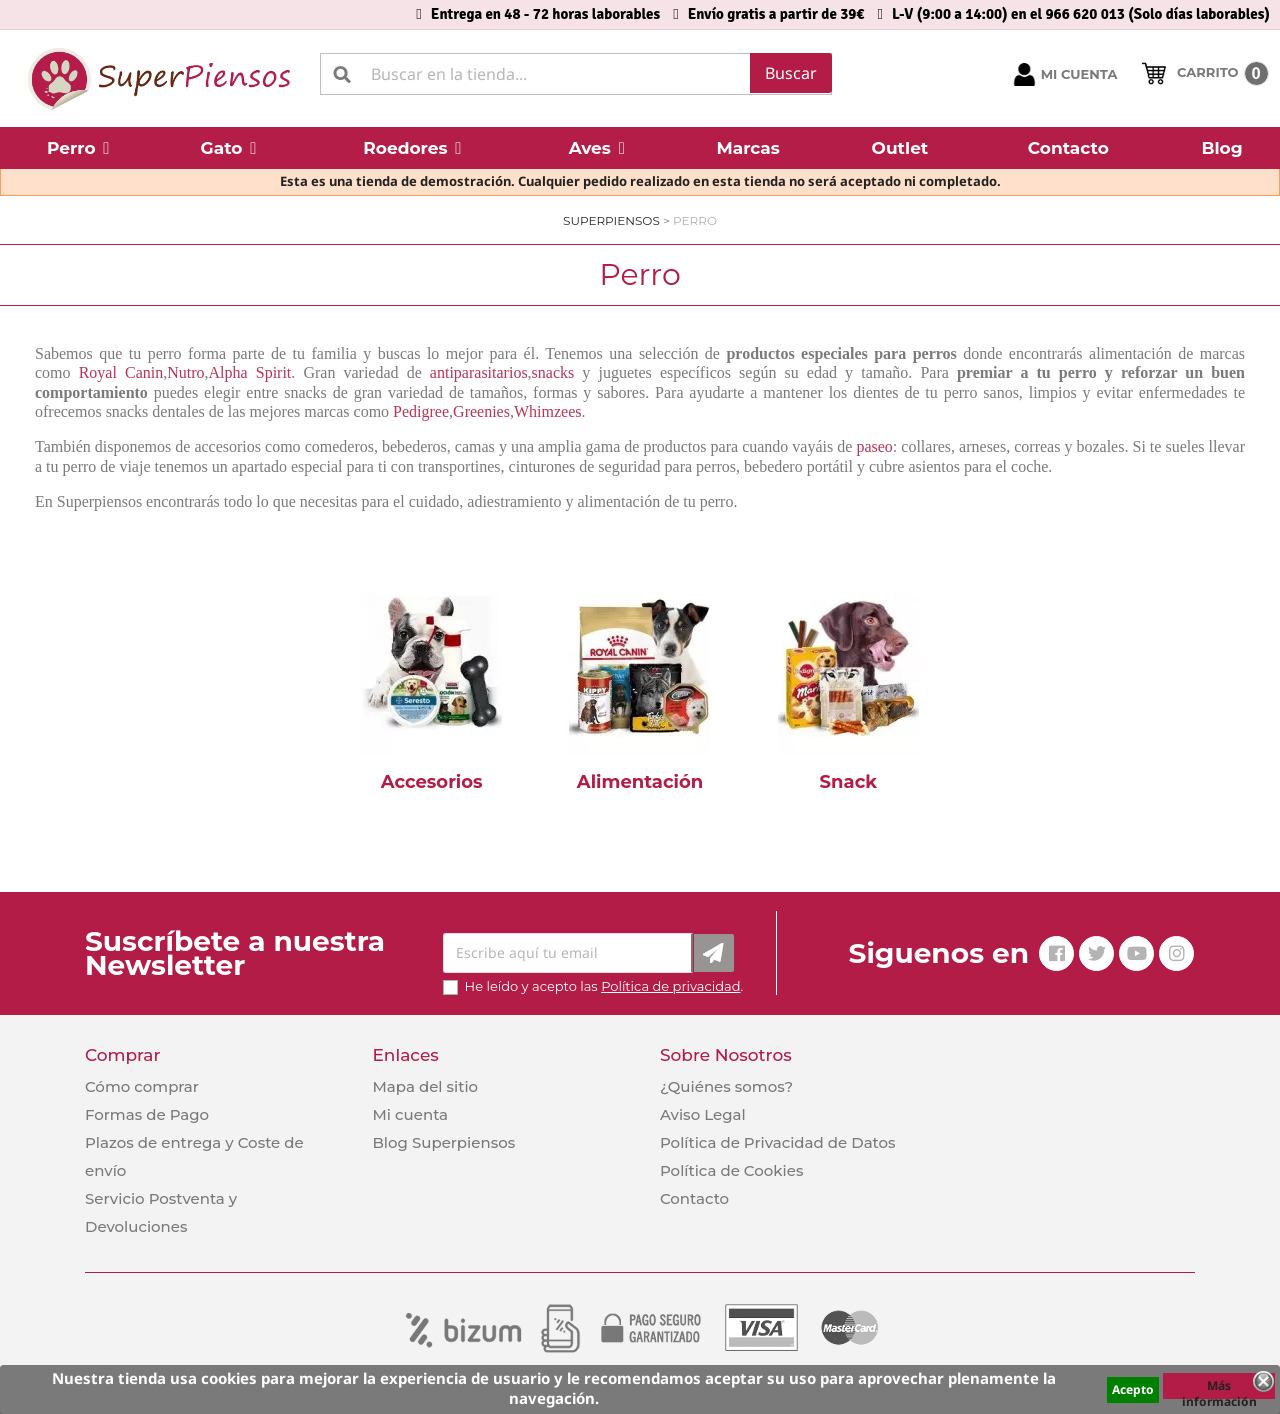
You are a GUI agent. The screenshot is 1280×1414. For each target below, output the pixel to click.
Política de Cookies (731, 1170)
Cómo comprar (142, 1086)
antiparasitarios (479, 372)
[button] (78, 148)
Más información (1219, 1388)
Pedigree (421, 411)
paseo (874, 446)
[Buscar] (576, 74)
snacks (553, 372)
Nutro (185, 372)
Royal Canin (121, 372)
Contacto (694, 1198)
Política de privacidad (670, 986)
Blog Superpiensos (443, 1142)
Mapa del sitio (425, 1086)
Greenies (481, 411)
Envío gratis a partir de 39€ (776, 14)
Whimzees (548, 411)
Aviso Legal (703, 1114)
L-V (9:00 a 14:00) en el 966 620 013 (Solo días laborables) (1081, 14)
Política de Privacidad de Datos (778, 1142)
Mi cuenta (410, 1114)
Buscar (791, 73)
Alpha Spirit (250, 372)
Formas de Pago (147, 1114)
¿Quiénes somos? (726, 1086)
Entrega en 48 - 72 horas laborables (545, 14)
